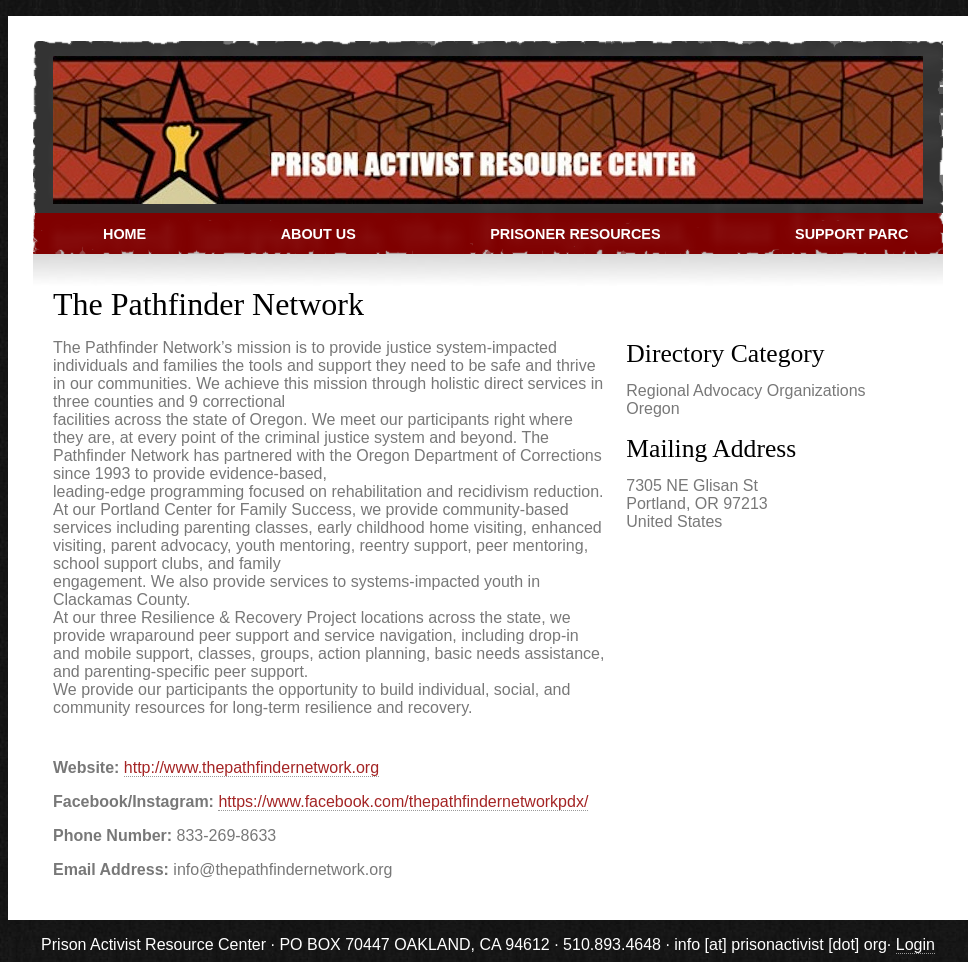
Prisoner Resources (575, 234)
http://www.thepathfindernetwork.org (251, 767)
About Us (318, 234)
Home (124, 234)
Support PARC (851, 234)
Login (915, 944)
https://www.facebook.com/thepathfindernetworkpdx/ (403, 801)
